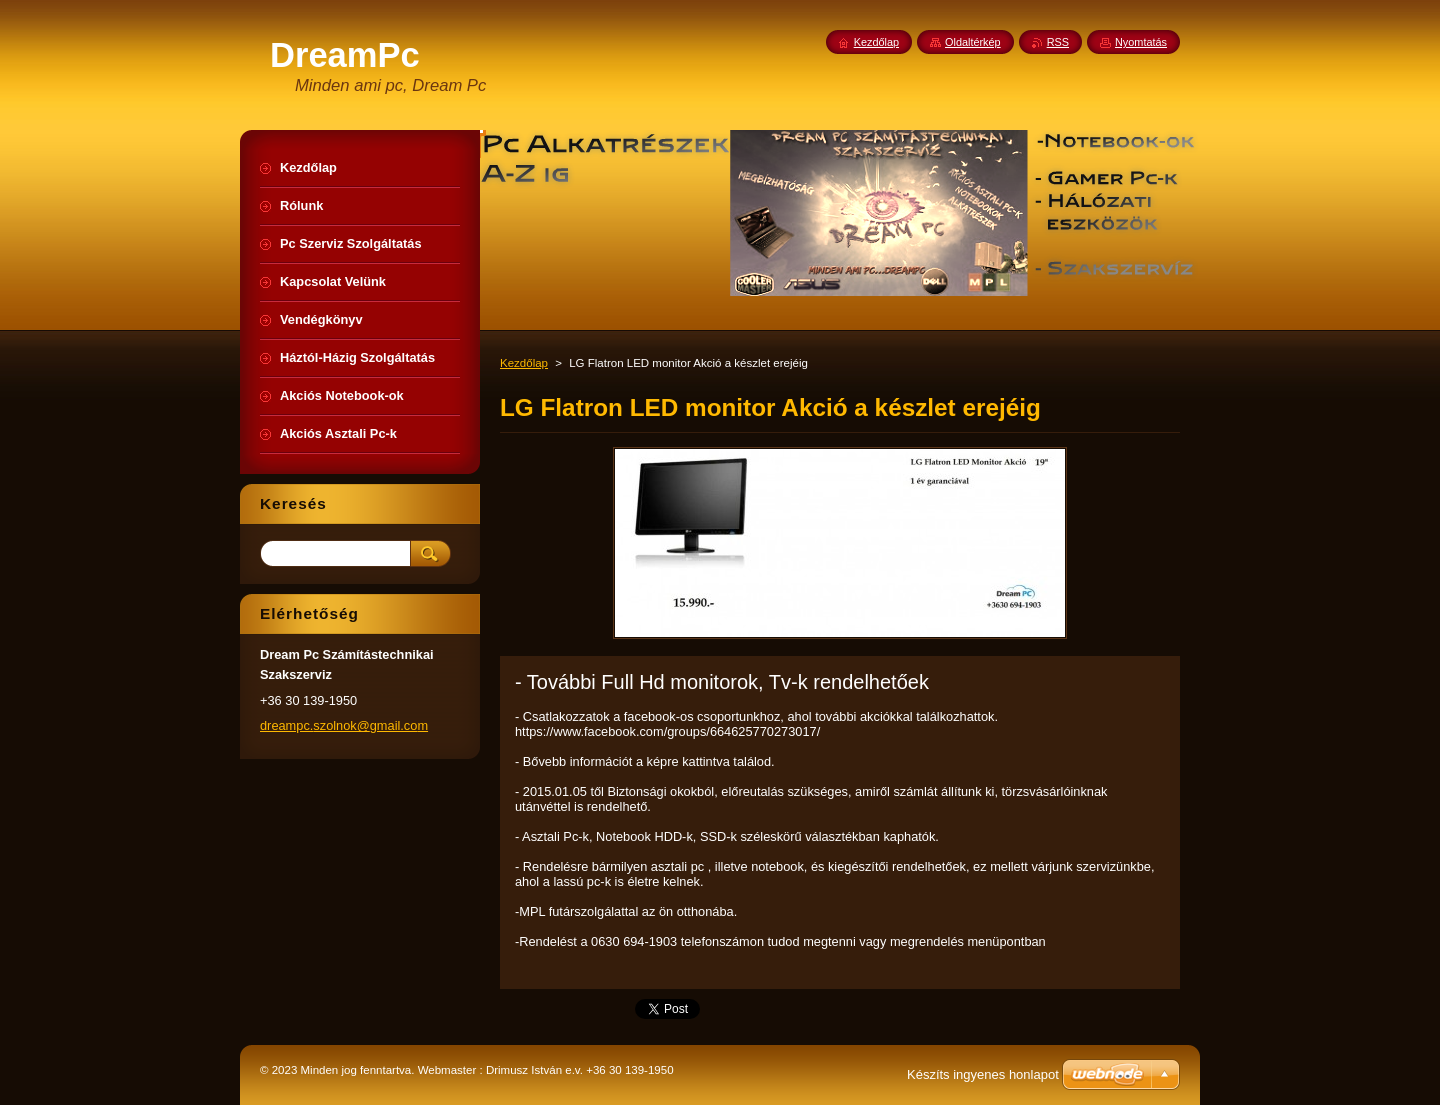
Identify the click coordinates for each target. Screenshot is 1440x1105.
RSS (1058, 42)
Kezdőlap (524, 363)
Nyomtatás (1141, 42)
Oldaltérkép (973, 42)
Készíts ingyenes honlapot (983, 1074)
